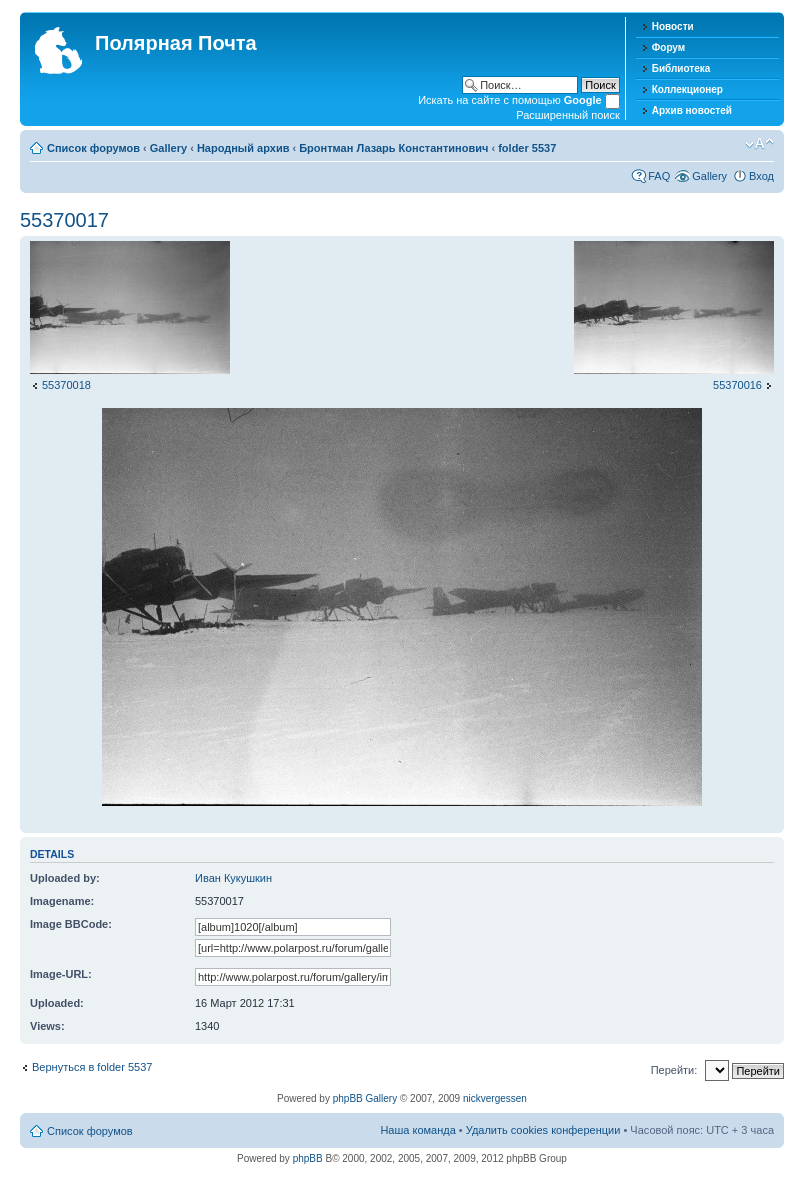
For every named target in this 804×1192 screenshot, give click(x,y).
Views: (47, 1026)
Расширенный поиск (568, 115)
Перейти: (674, 1070)
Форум (668, 47)
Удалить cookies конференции (543, 1130)
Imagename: (62, 901)
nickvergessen (495, 1098)
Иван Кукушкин (233, 878)
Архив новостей (692, 110)
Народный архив (243, 148)
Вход (761, 176)
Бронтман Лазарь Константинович (393, 148)
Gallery (168, 148)
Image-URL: (61, 974)
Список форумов (93, 148)
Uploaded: (57, 1003)
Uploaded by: (65, 878)
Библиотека (681, 68)
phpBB (308, 1158)
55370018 (66, 385)
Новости (673, 26)
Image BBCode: (71, 924)
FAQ (659, 176)
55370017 (64, 220)
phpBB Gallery (365, 1098)
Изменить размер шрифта (759, 144)
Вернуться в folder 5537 (92, 1067)
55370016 (737, 385)
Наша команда (417, 1130)
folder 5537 (527, 148)
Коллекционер (687, 89)
